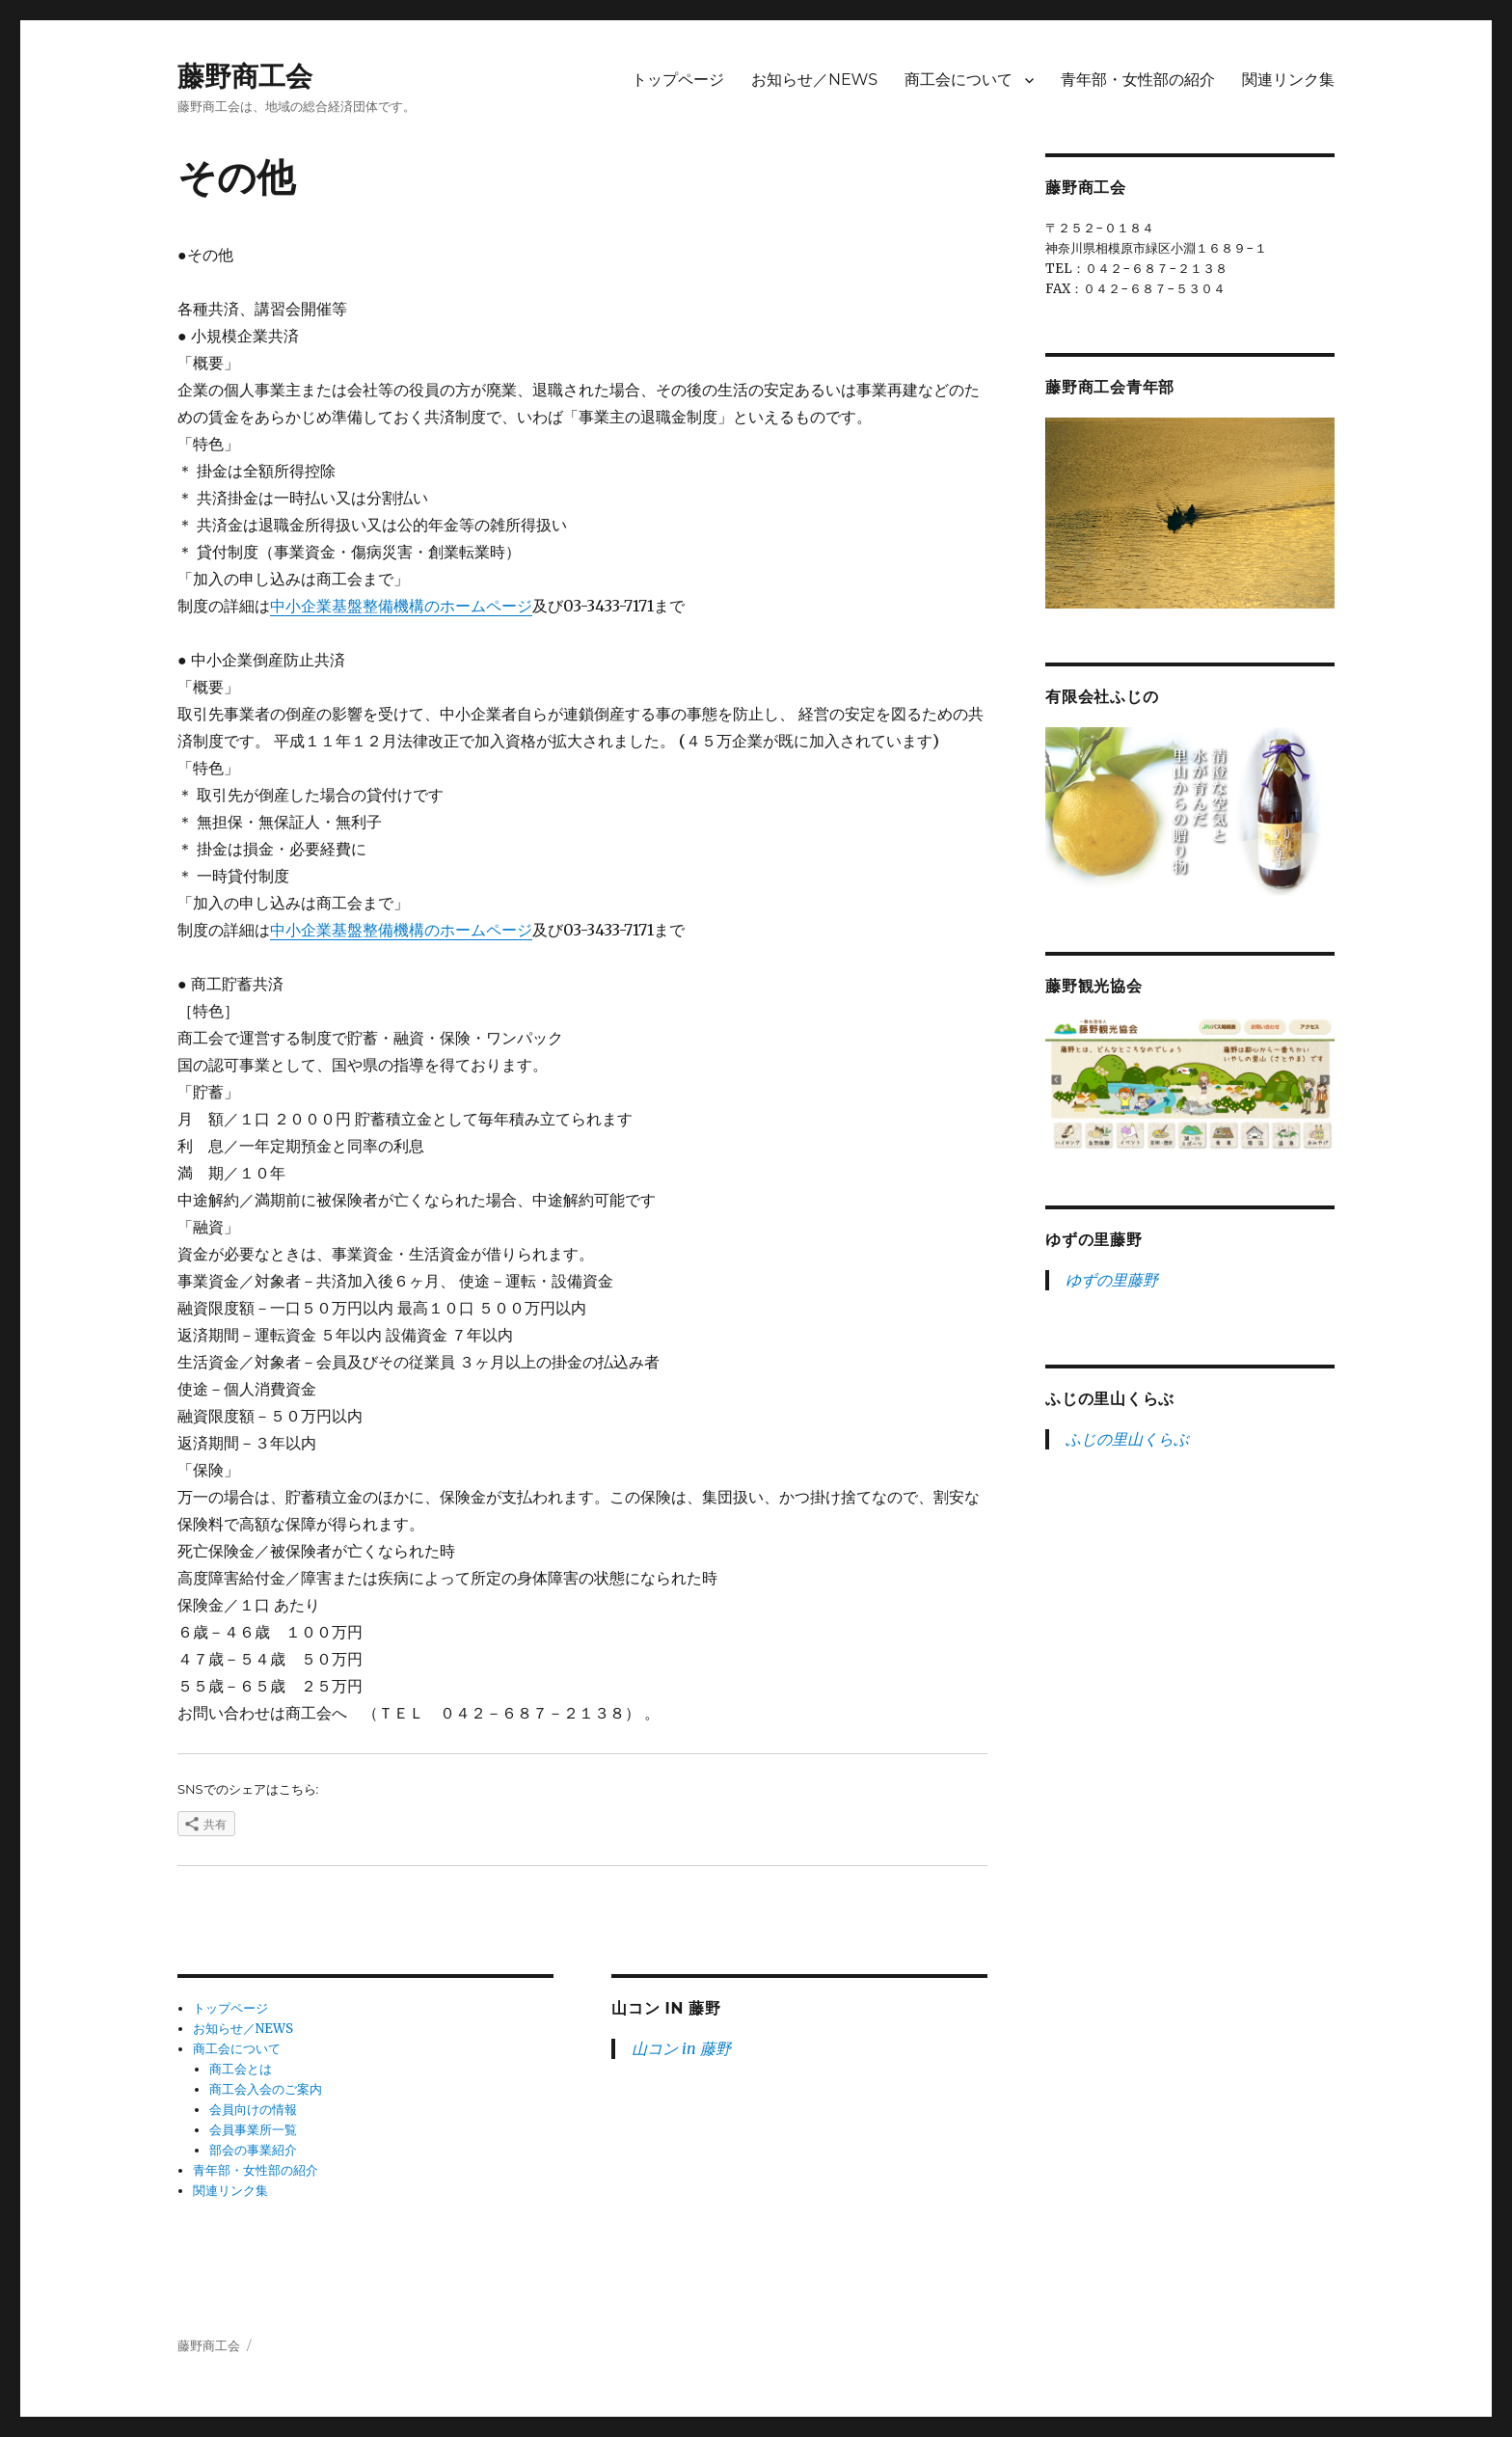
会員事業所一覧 (253, 2130)
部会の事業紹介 (253, 2150)
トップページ (678, 79)
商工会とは (240, 2069)
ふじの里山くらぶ (1109, 1399)
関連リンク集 (1288, 79)
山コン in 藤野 (666, 2008)
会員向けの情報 (253, 2109)
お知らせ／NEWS (814, 79)
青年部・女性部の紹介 (1138, 79)
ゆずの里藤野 (1094, 1240)
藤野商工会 (244, 76)
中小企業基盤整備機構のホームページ (401, 605)
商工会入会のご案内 (265, 2089)
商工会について (958, 79)
